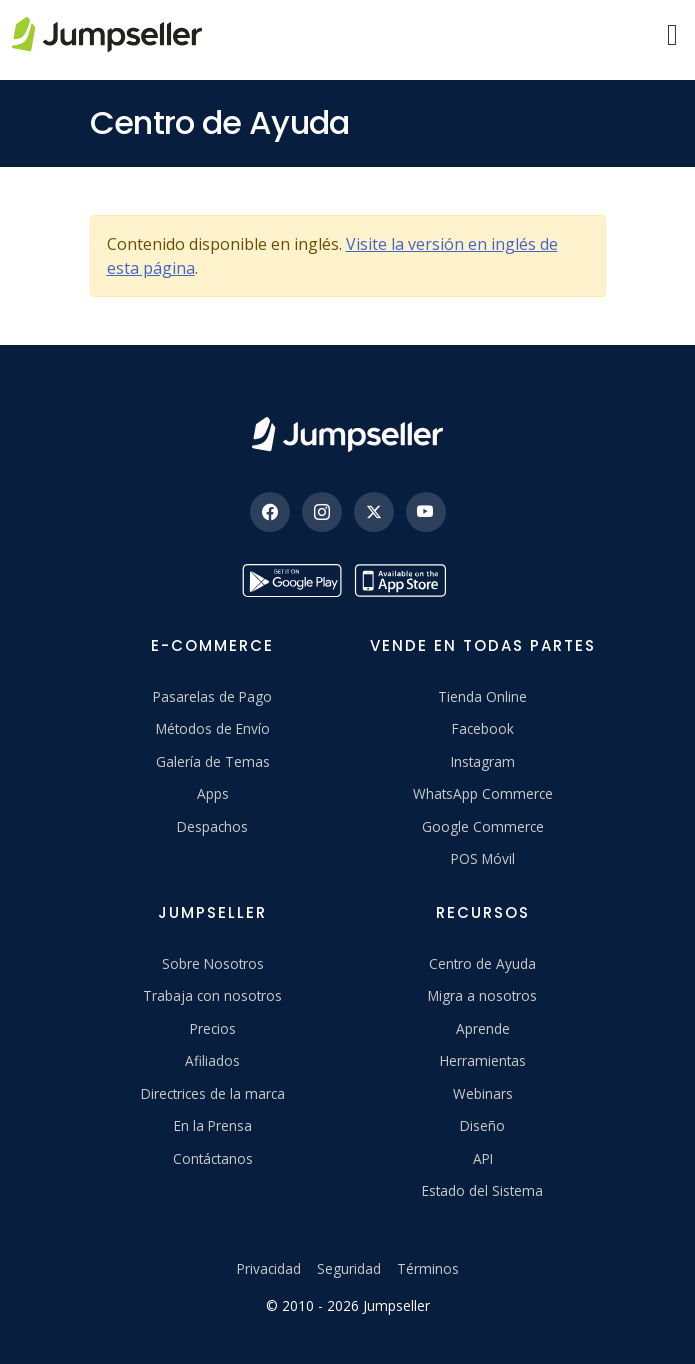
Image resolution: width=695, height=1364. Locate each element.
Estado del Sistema (482, 1190)
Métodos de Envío (213, 728)
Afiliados (212, 1060)
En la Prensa (213, 1125)
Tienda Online (482, 696)
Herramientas (483, 1060)
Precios (213, 1028)
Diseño (482, 1125)
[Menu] (672, 35)
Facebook (483, 728)
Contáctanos (213, 1158)
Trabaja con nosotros (212, 995)
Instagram (483, 761)
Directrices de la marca (213, 1093)
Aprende (483, 1028)
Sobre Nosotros (213, 963)
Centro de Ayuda (482, 963)
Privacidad (269, 1268)
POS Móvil (483, 858)
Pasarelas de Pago (212, 696)
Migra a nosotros (482, 995)
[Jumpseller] (347, 434)
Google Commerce (483, 826)
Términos (428, 1268)
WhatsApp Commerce (483, 793)
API (483, 1158)
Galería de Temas (213, 761)
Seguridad (349, 1268)
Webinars (483, 1093)
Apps (213, 793)
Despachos (212, 826)
